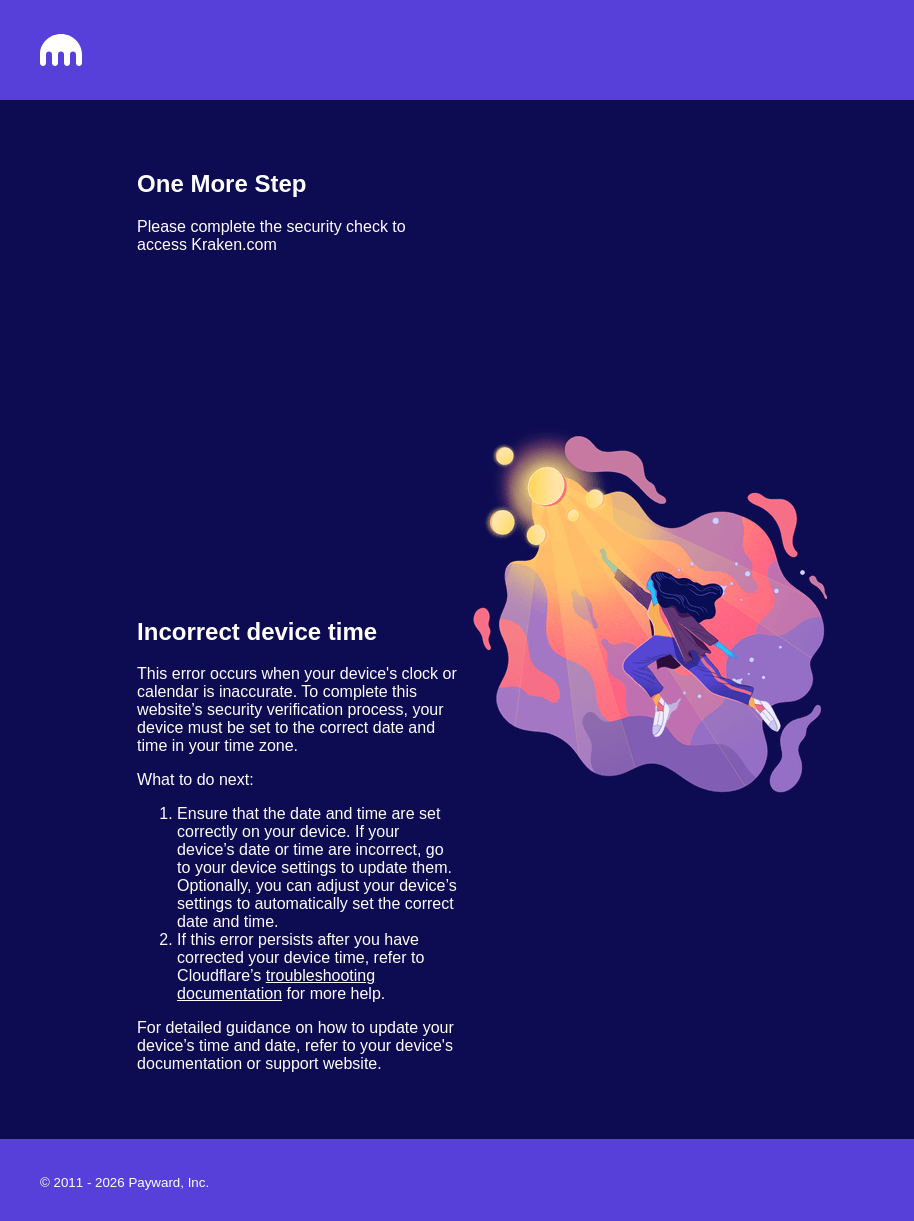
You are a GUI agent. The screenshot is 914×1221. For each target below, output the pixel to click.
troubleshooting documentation (276, 984)
